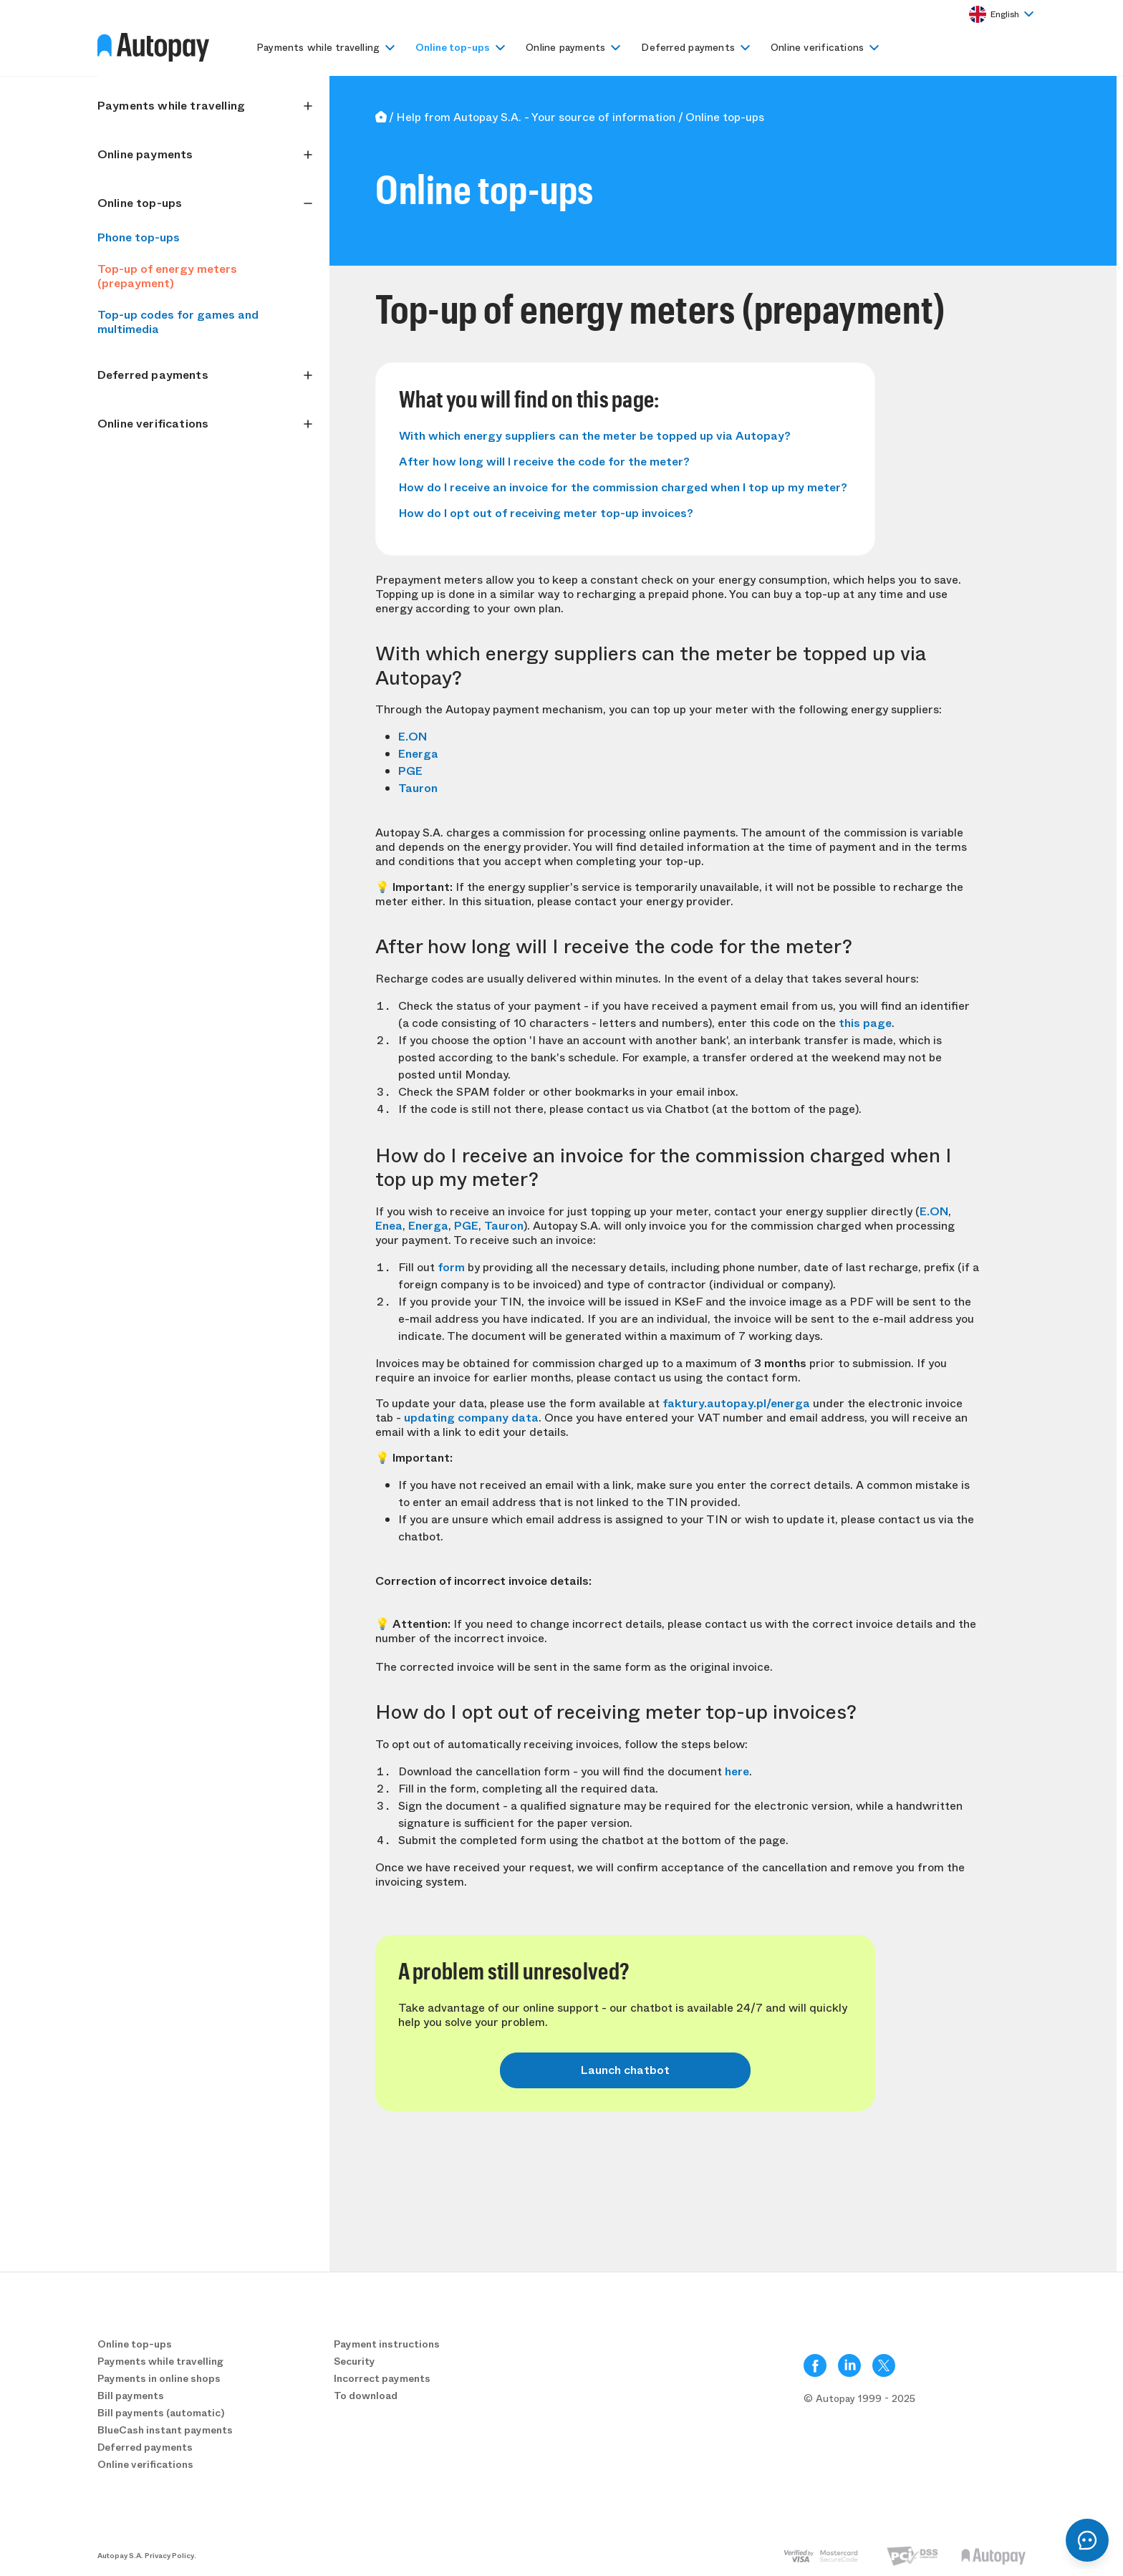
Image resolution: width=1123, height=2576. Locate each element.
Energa (418, 754)
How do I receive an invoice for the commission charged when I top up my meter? (623, 487)
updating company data (471, 1417)
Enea (389, 1225)
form (451, 1267)
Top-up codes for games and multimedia (178, 322)
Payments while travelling (318, 47)
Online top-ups (452, 47)
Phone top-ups (138, 237)
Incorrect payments (382, 2378)
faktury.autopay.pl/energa (736, 1403)
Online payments (565, 47)
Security (354, 2361)
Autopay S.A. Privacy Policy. (146, 2556)
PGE (410, 771)
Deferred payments (688, 47)
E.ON (412, 736)
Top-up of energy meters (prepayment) (167, 276)
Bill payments (130, 2395)
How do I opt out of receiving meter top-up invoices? (546, 513)
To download (365, 2395)
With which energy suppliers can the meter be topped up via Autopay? (595, 436)
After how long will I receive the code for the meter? (544, 461)
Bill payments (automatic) (160, 2413)
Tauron (418, 788)
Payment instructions (387, 2344)
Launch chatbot (625, 2070)
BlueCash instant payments (165, 2430)
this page (865, 1023)
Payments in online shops (159, 2378)
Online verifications (817, 47)
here (737, 1771)
